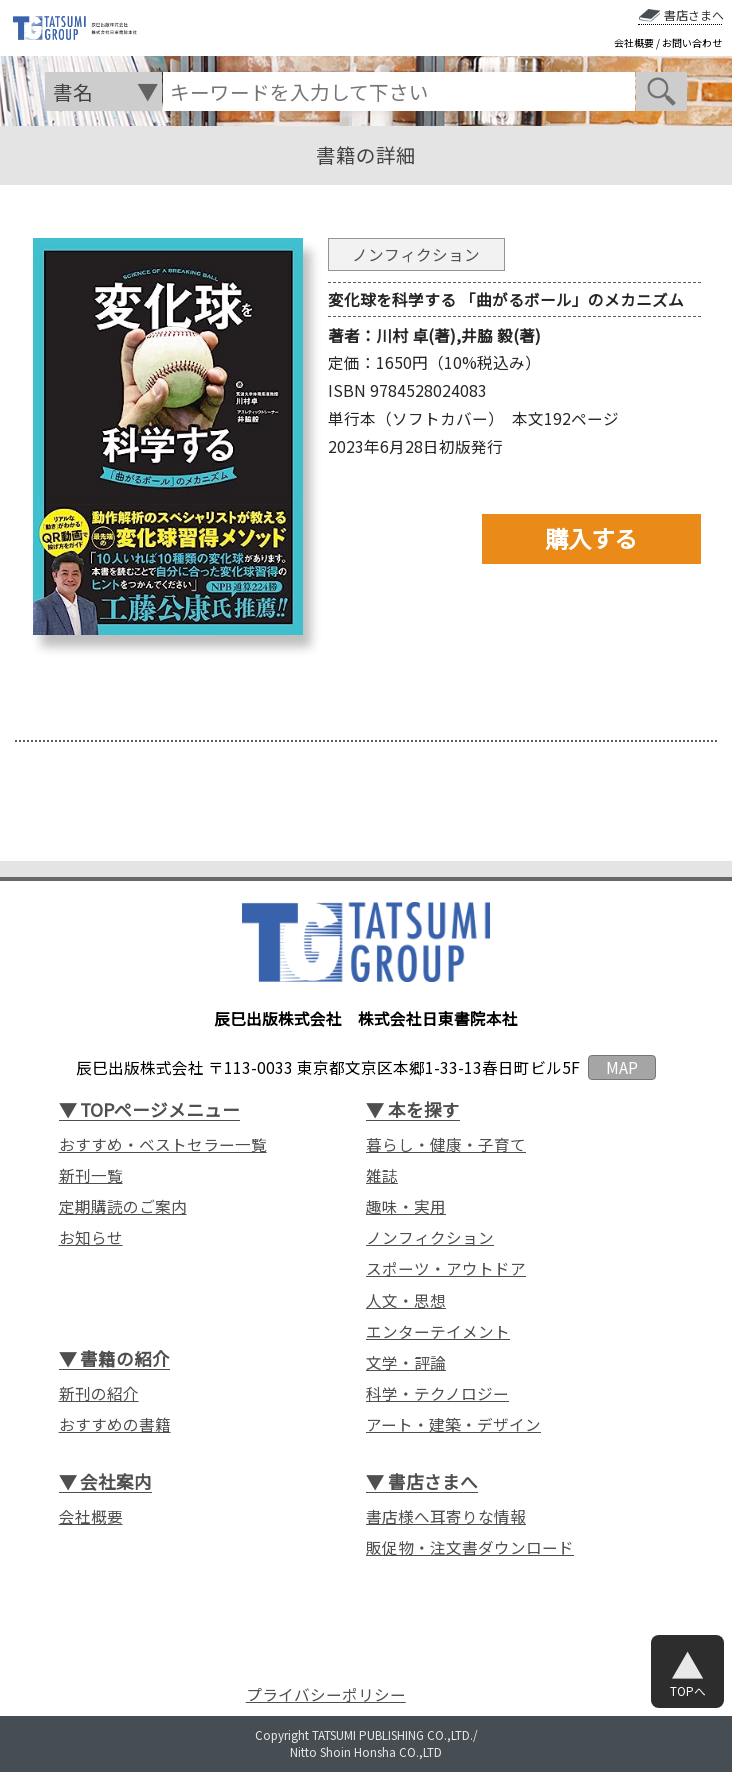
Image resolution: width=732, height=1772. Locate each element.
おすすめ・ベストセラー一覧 (163, 1144)
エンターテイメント (438, 1331)
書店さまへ (694, 15)
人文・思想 (406, 1300)
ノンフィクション (430, 1237)
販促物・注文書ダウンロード (470, 1547)
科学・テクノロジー (437, 1393)
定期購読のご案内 (123, 1206)
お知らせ (91, 1237)
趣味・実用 (406, 1206)
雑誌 (382, 1175)
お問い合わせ (692, 43)
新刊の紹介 (99, 1393)
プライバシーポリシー (326, 1695)
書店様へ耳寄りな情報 (446, 1516)
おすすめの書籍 (115, 1424)
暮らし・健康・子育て (446, 1144)
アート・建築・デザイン (453, 1424)
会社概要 (634, 43)
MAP (622, 1067)
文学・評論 (406, 1362)
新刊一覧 (91, 1175)
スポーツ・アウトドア (446, 1268)
